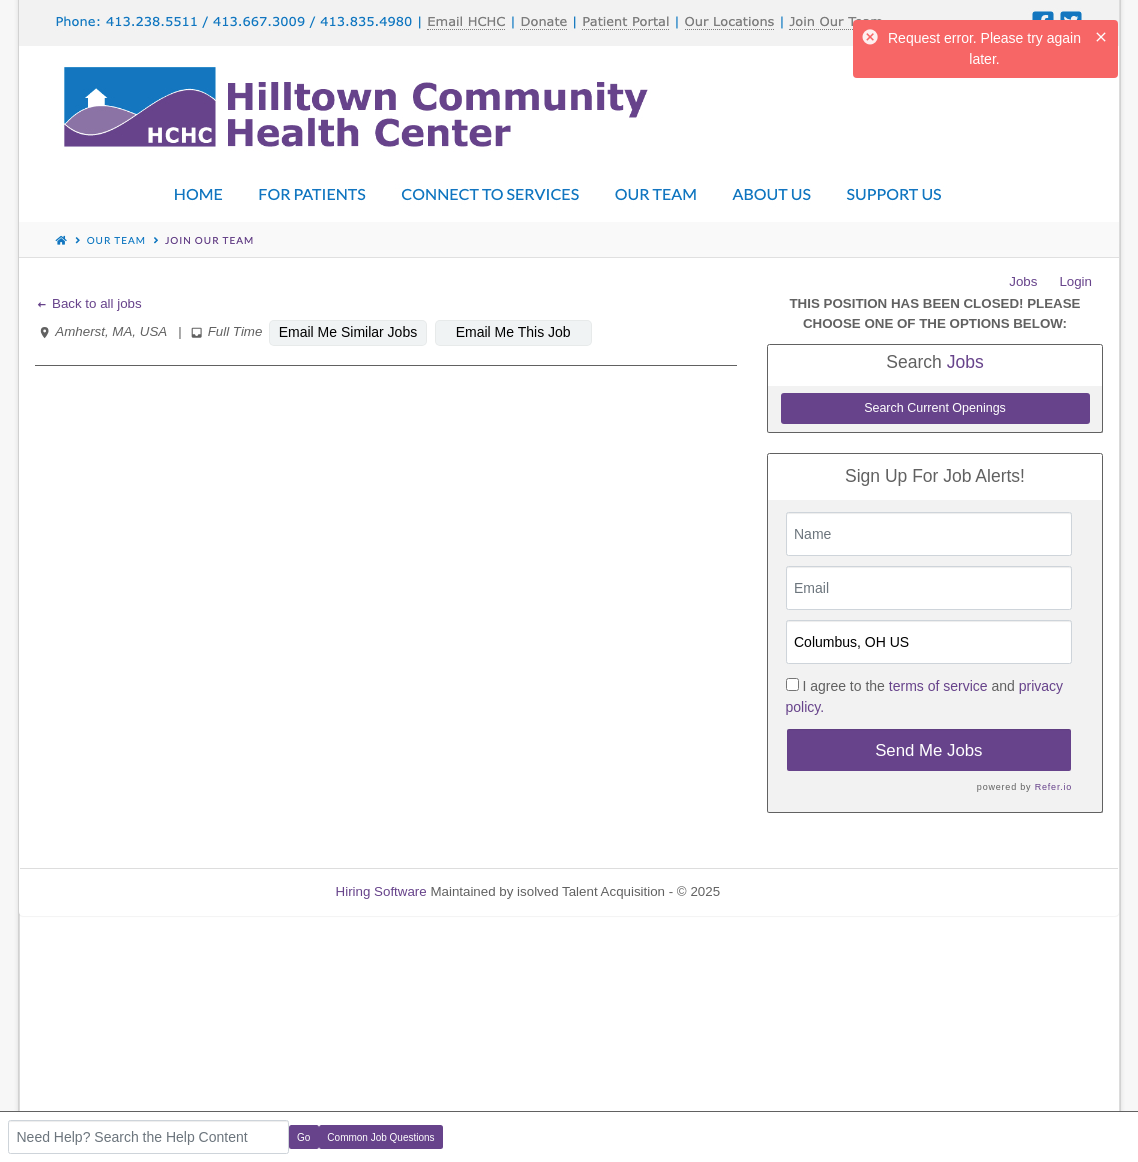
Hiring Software (381, 891)
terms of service (938, 686)
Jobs (1023, 281)
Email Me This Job (513, 332)
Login (1075, 281)
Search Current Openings (935, 408)
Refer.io (1053, 787)
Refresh (779, 891)
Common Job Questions (380, 1137)
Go (303, 1137)
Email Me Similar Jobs (348, 332)
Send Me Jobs (928, 750)
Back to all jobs (88, 303)
